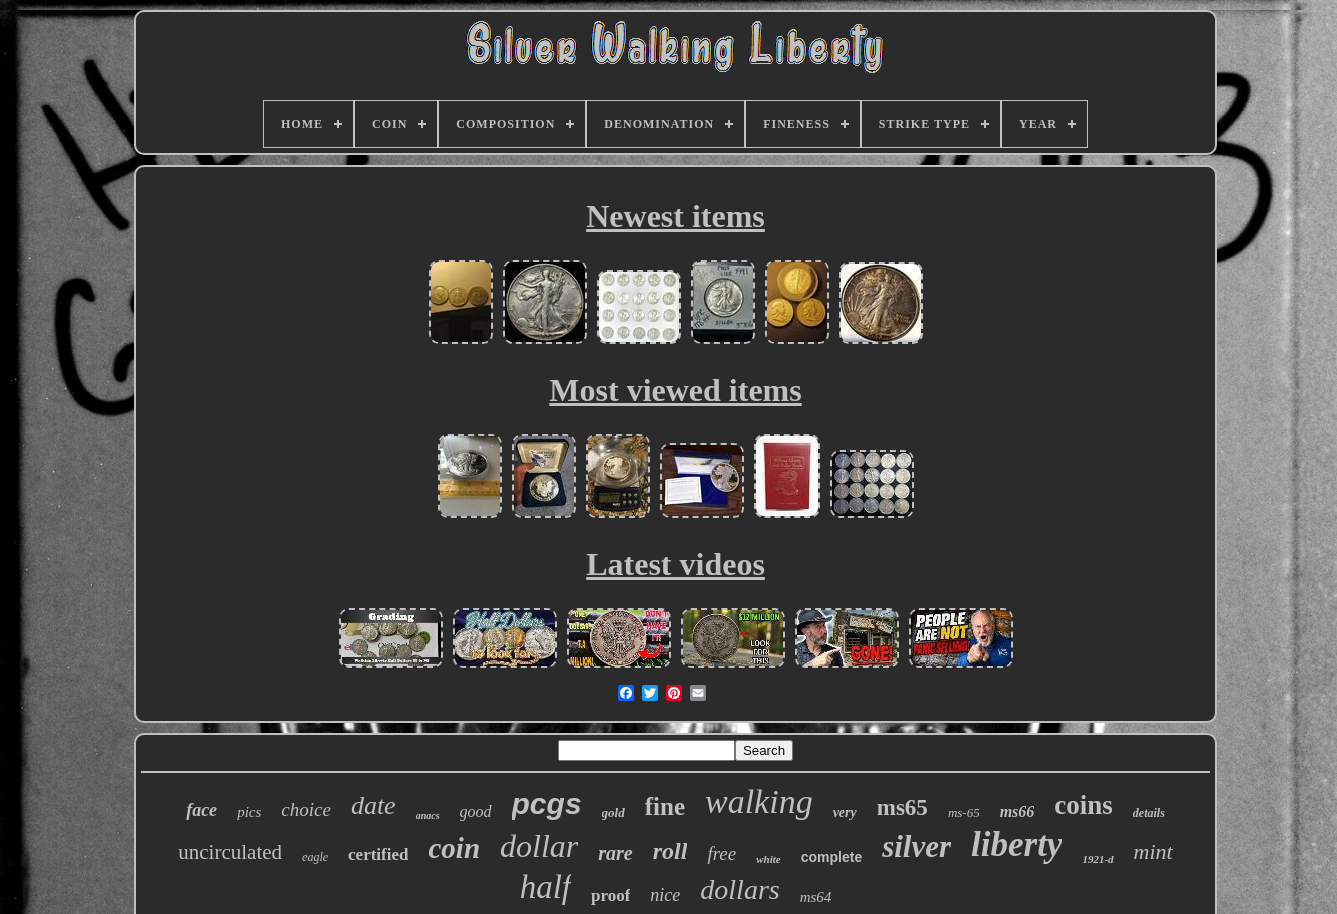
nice (665, 895)
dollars (739, 889)
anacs (428, 815)
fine (665, 806)
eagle (315, 857)
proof (610, 895)
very (845, 812)
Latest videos (675, 564)
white (768, 859)
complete (831, 857)
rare (615, 853)
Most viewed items (675, 390)
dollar (539, 846)
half (545, 887)
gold (613, 812)
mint (1153, 851)
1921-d (1097, 859)
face (201, 810)
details (1149, 813)
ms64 (816, 897)
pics (249, 812)
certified (378, 854)
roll (670, 851)
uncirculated (230, 852)
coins (1083, 805)
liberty (1016, 844)
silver (916, 846)
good (476, 811)
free (721, 853)
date (373, 805)
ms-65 (964, 812)
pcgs (547, 803)
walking (759, 801)
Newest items (675, 216)
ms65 (902, 807)
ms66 (1017, 811)
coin (454, 848)
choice (306, 809)
